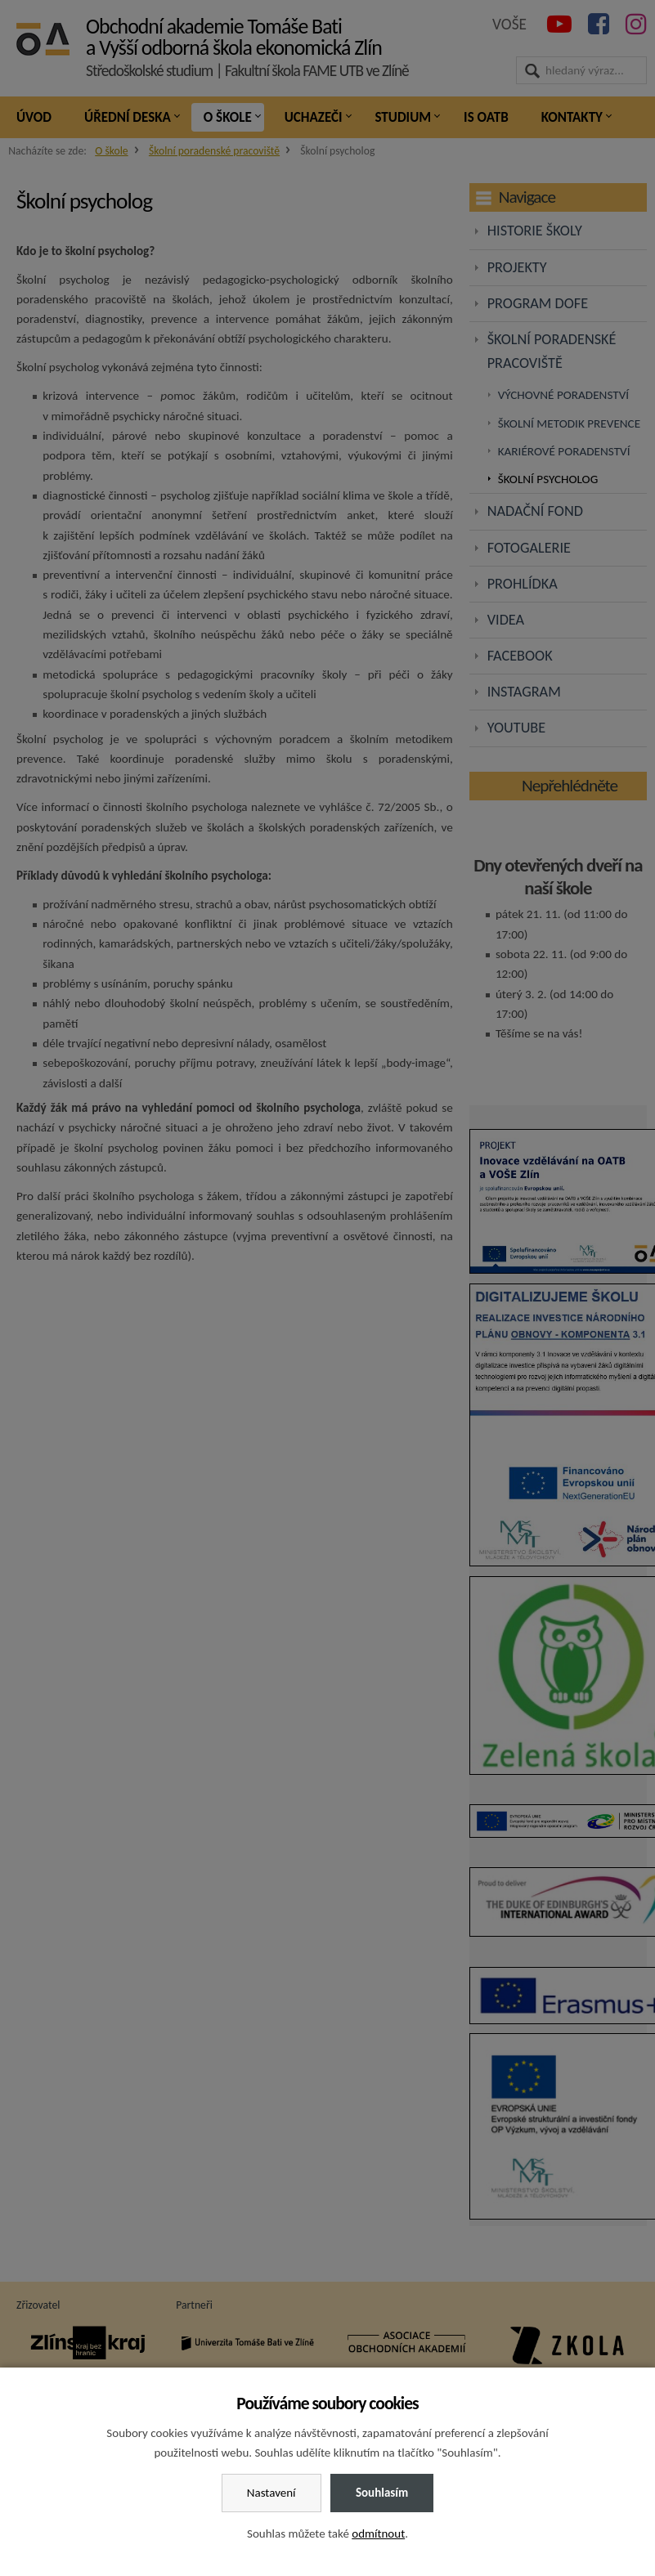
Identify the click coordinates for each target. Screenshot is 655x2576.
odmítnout (378, 2533)
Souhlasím (382, 2492)
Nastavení (271, 2492)
